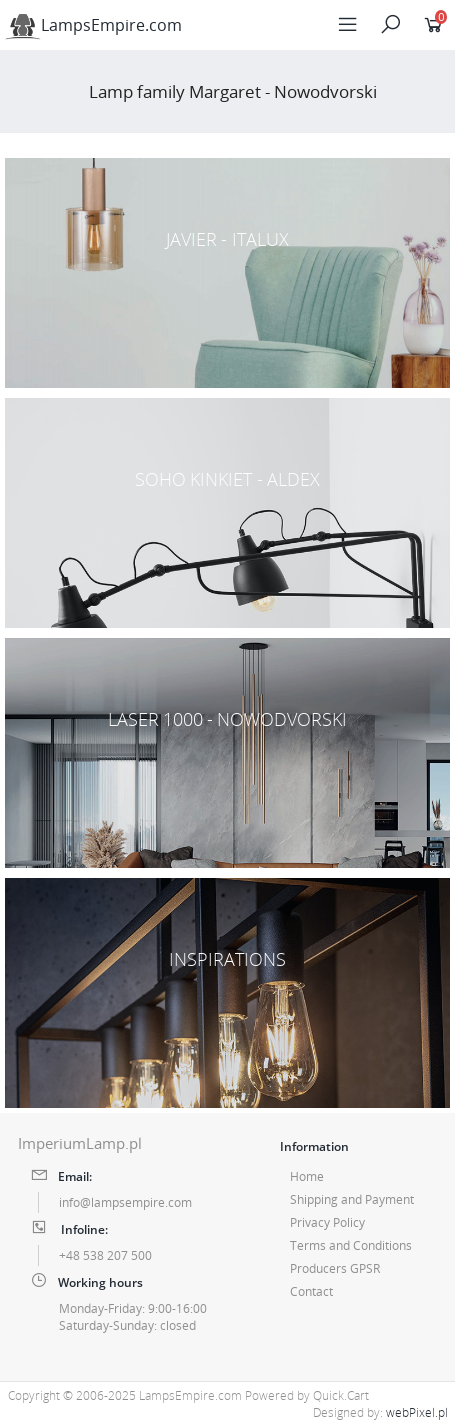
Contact (311, 1291)
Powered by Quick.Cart (307, 1395)
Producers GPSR (335, 1268)
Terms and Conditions (351, 1245)
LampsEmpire (94, 25)
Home (307, 1176)
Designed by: (380, 1412)
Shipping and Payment (352, 1199)
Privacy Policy (327, 1222)
